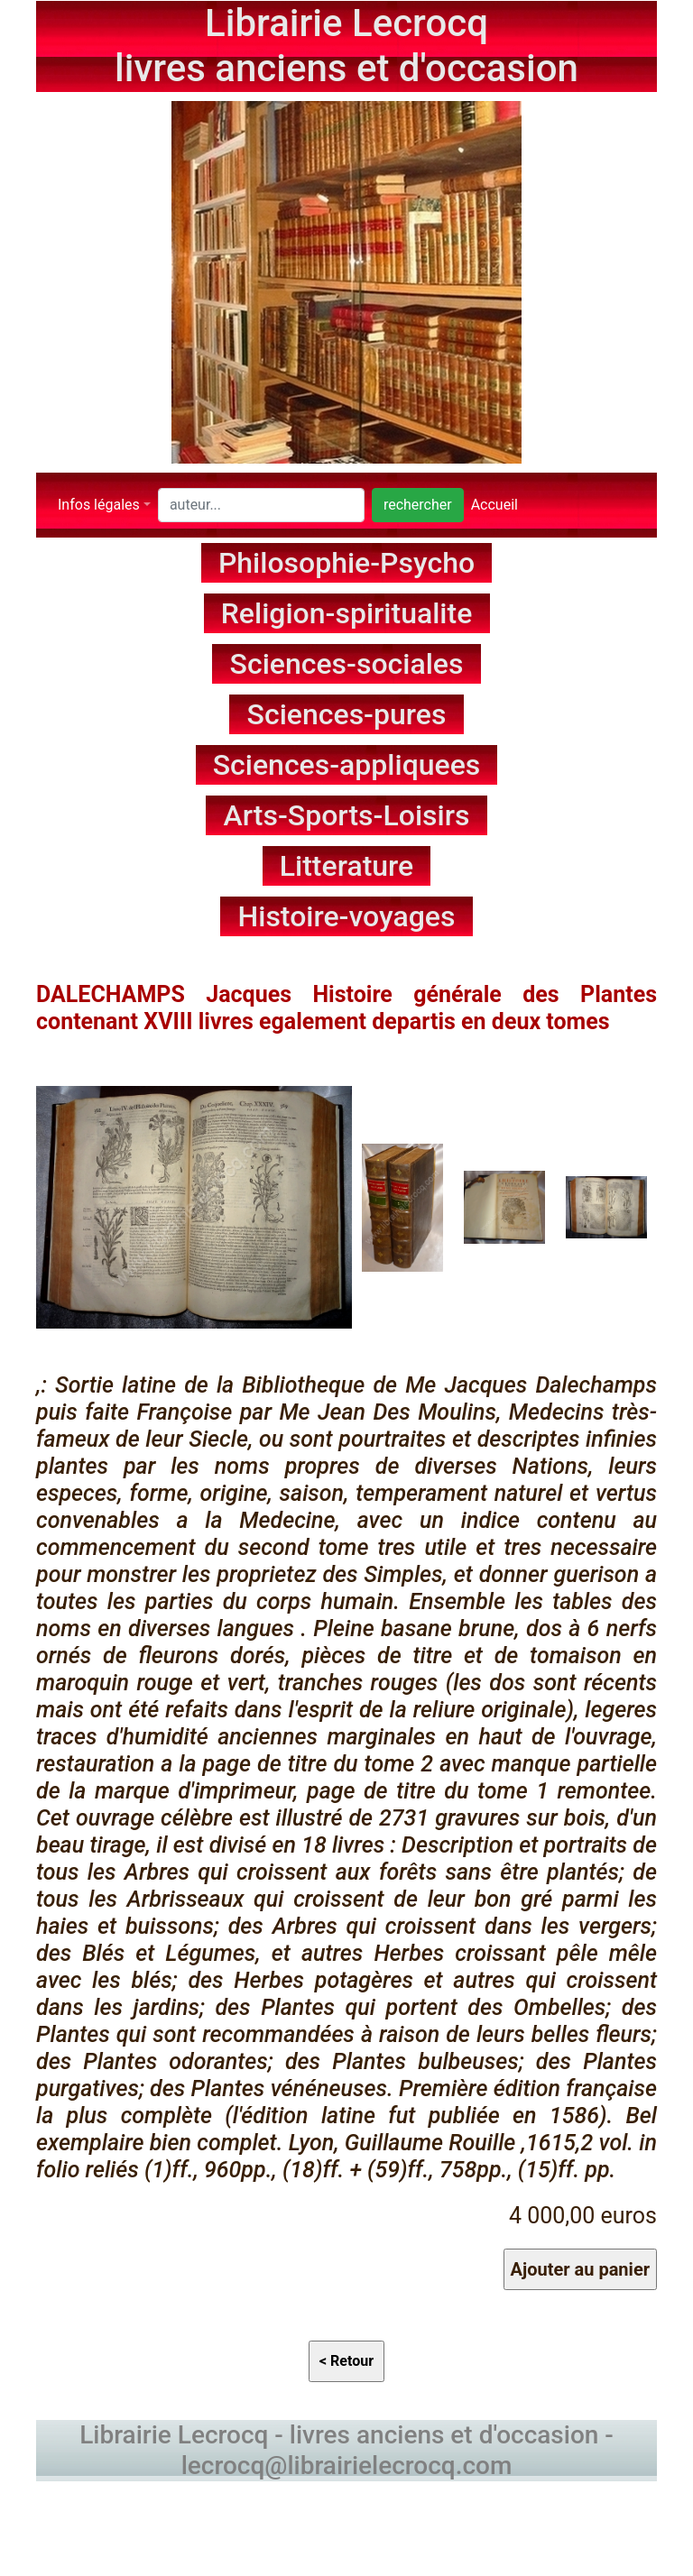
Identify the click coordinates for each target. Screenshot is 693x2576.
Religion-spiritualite (347, 613)
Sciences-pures (347, 714)
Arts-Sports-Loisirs (347, 815)
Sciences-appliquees (347, 765)
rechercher (417, 504)
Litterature (347, 866)
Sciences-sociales (347, 664)
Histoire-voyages (347, 916)
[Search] (261, 505)
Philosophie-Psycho (346, 563)
